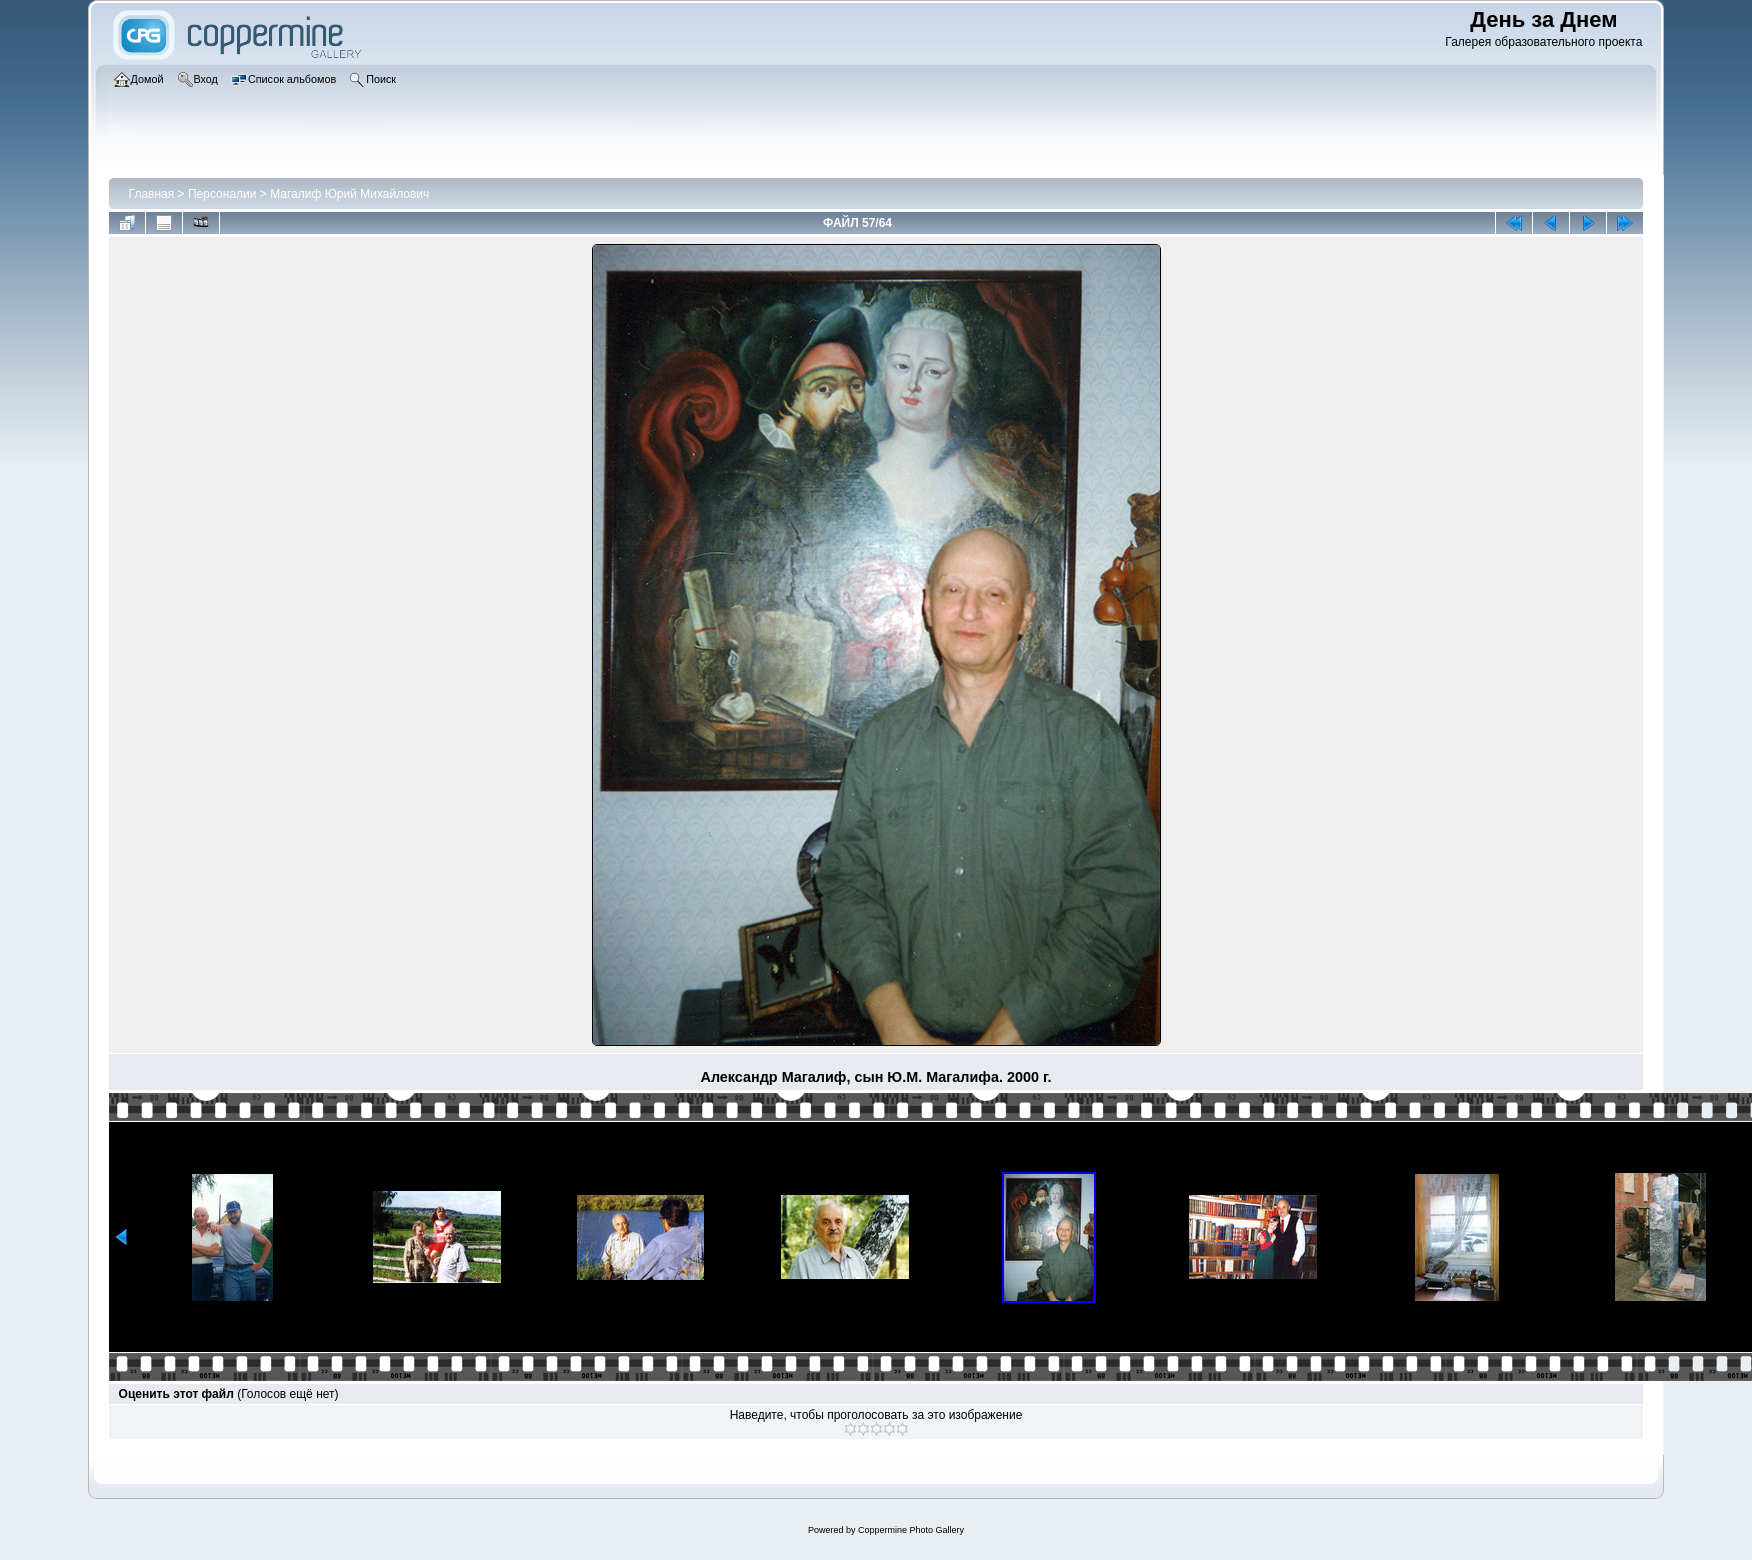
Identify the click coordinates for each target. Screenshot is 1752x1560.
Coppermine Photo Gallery (911, 1530)
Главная (152, 194)
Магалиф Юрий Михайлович (349, 194)
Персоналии (222, 194)
